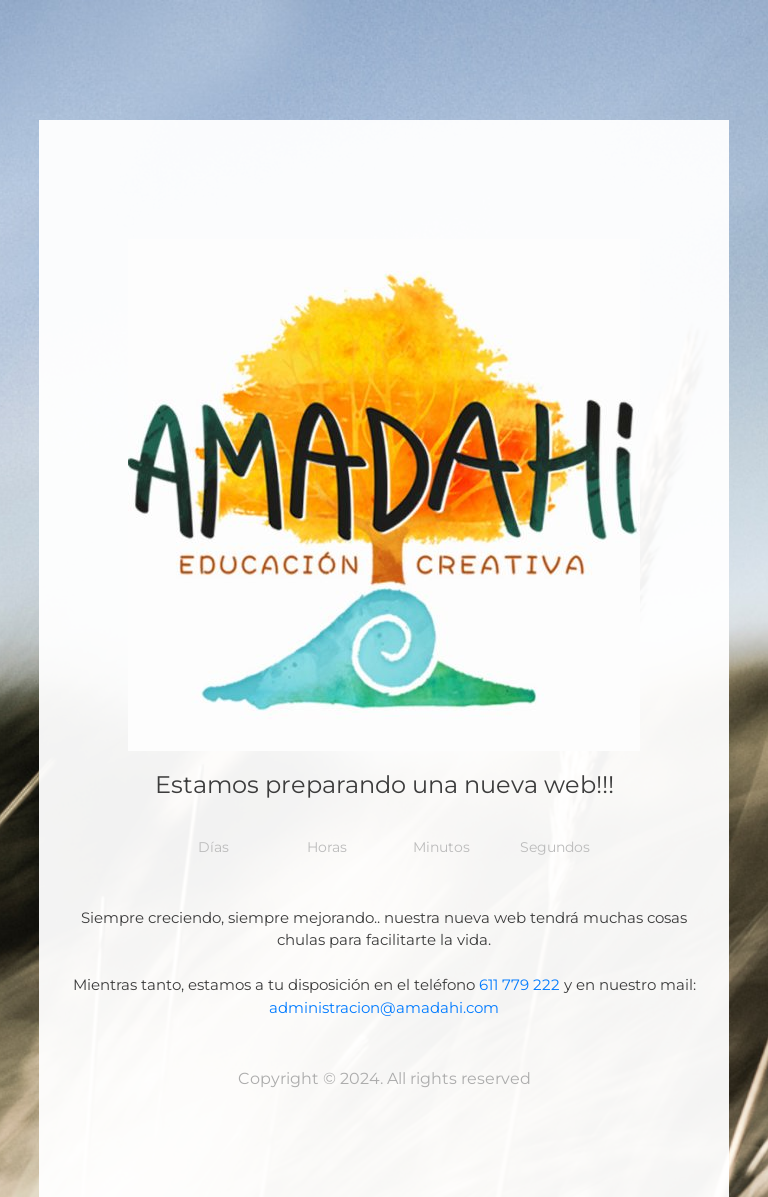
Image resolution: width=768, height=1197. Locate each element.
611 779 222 (519, 984)
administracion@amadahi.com (384, 1007)
